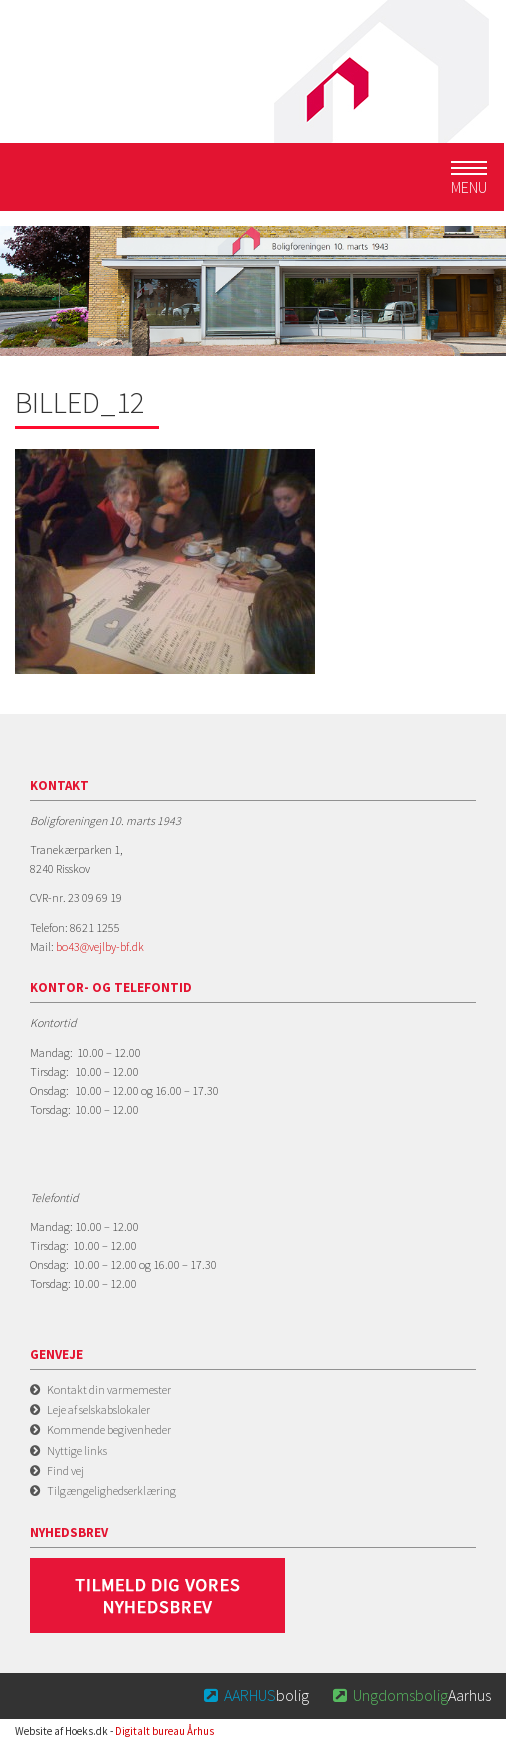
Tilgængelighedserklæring (111, 1490)
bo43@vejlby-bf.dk (100, 946)
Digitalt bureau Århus (164, 1731)
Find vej (65, 1470)
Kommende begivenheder (109, 1429)
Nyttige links (77, 1450)
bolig (255, 1695)
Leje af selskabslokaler (98, 1409)
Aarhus (410, 1695)
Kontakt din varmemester (109, 1389)
